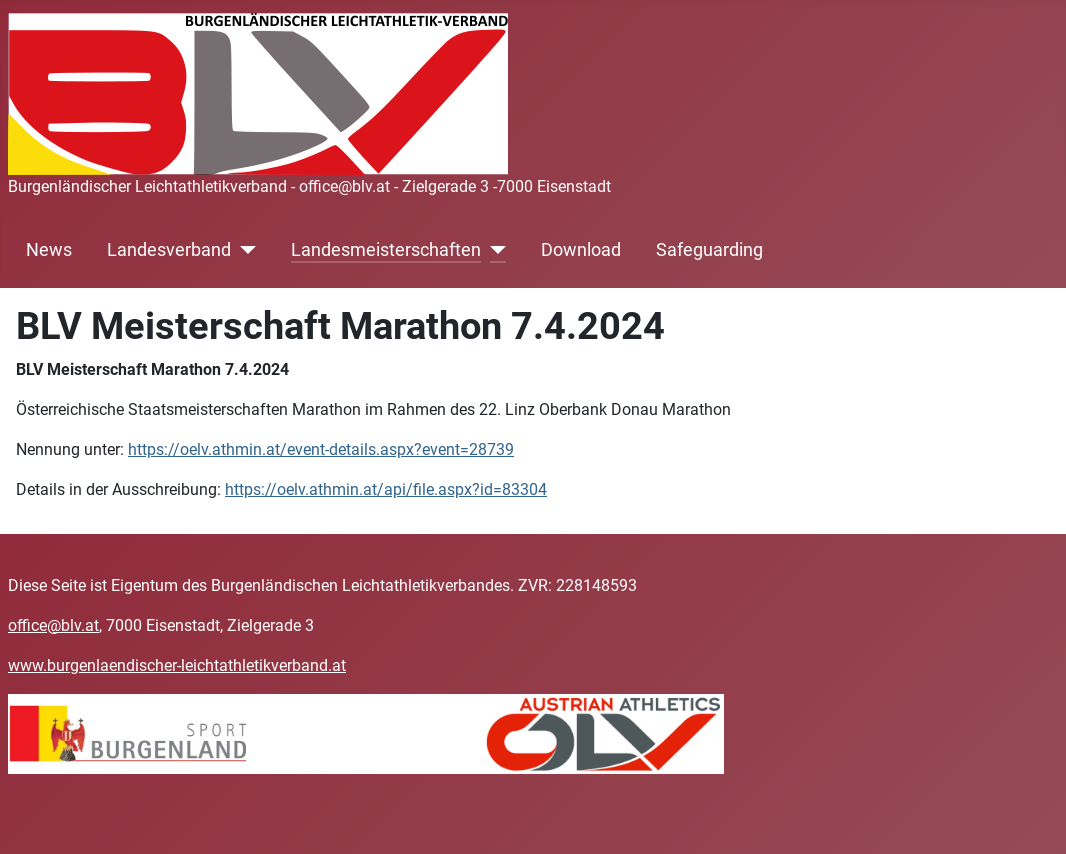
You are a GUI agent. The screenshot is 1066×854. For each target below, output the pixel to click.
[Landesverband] (243, 250)
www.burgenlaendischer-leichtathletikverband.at (177, 665)
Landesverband (169, 250)
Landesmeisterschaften (386, 250)
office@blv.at (53, 625)
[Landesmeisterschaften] (493, 250)
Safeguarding (709, 250)
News (49, 250)
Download (581, 250)
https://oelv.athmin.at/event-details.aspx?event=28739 (321, 449)
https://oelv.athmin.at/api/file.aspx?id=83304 (386, 489)
